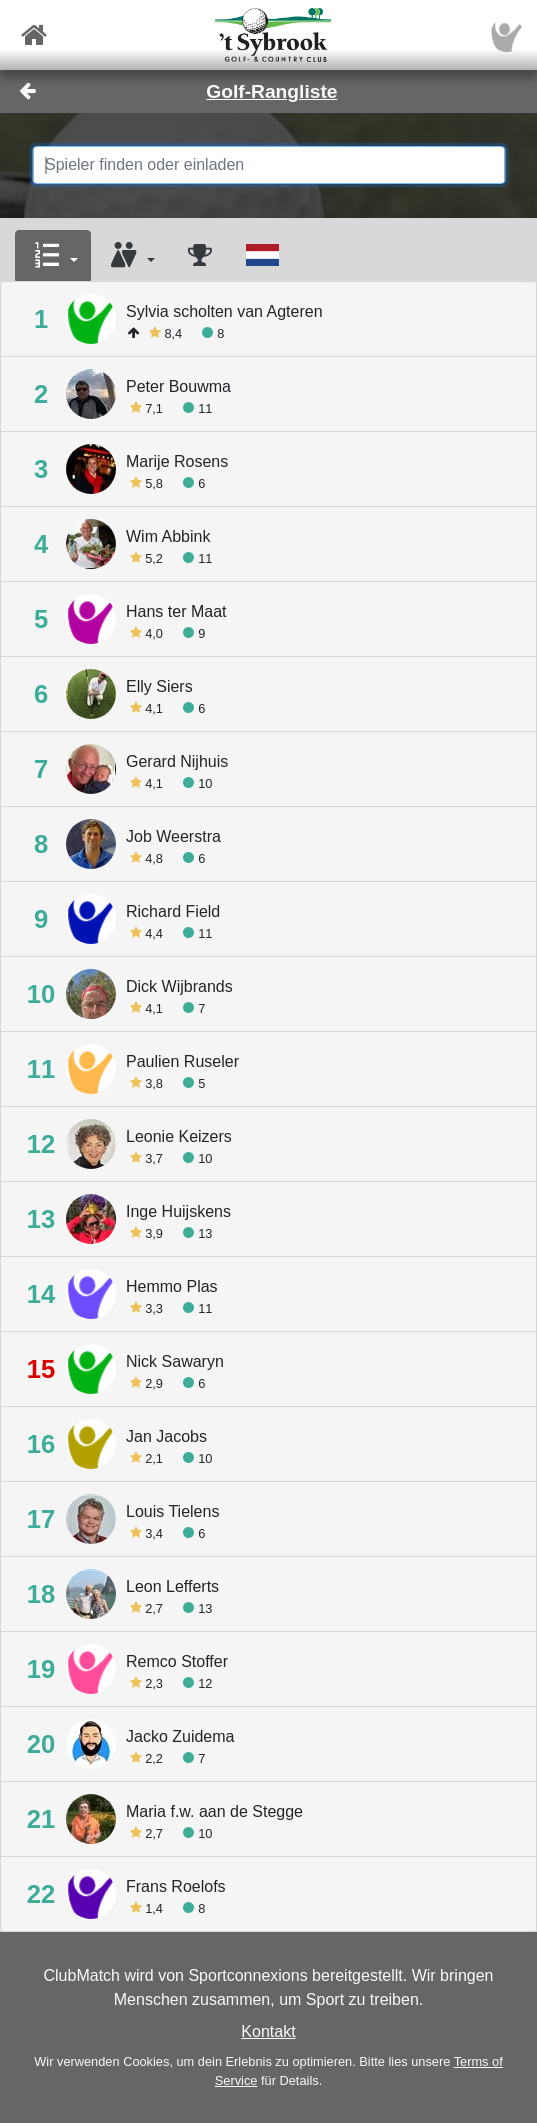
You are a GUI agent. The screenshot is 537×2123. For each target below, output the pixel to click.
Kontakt (268, 2031)
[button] (53, 256)
